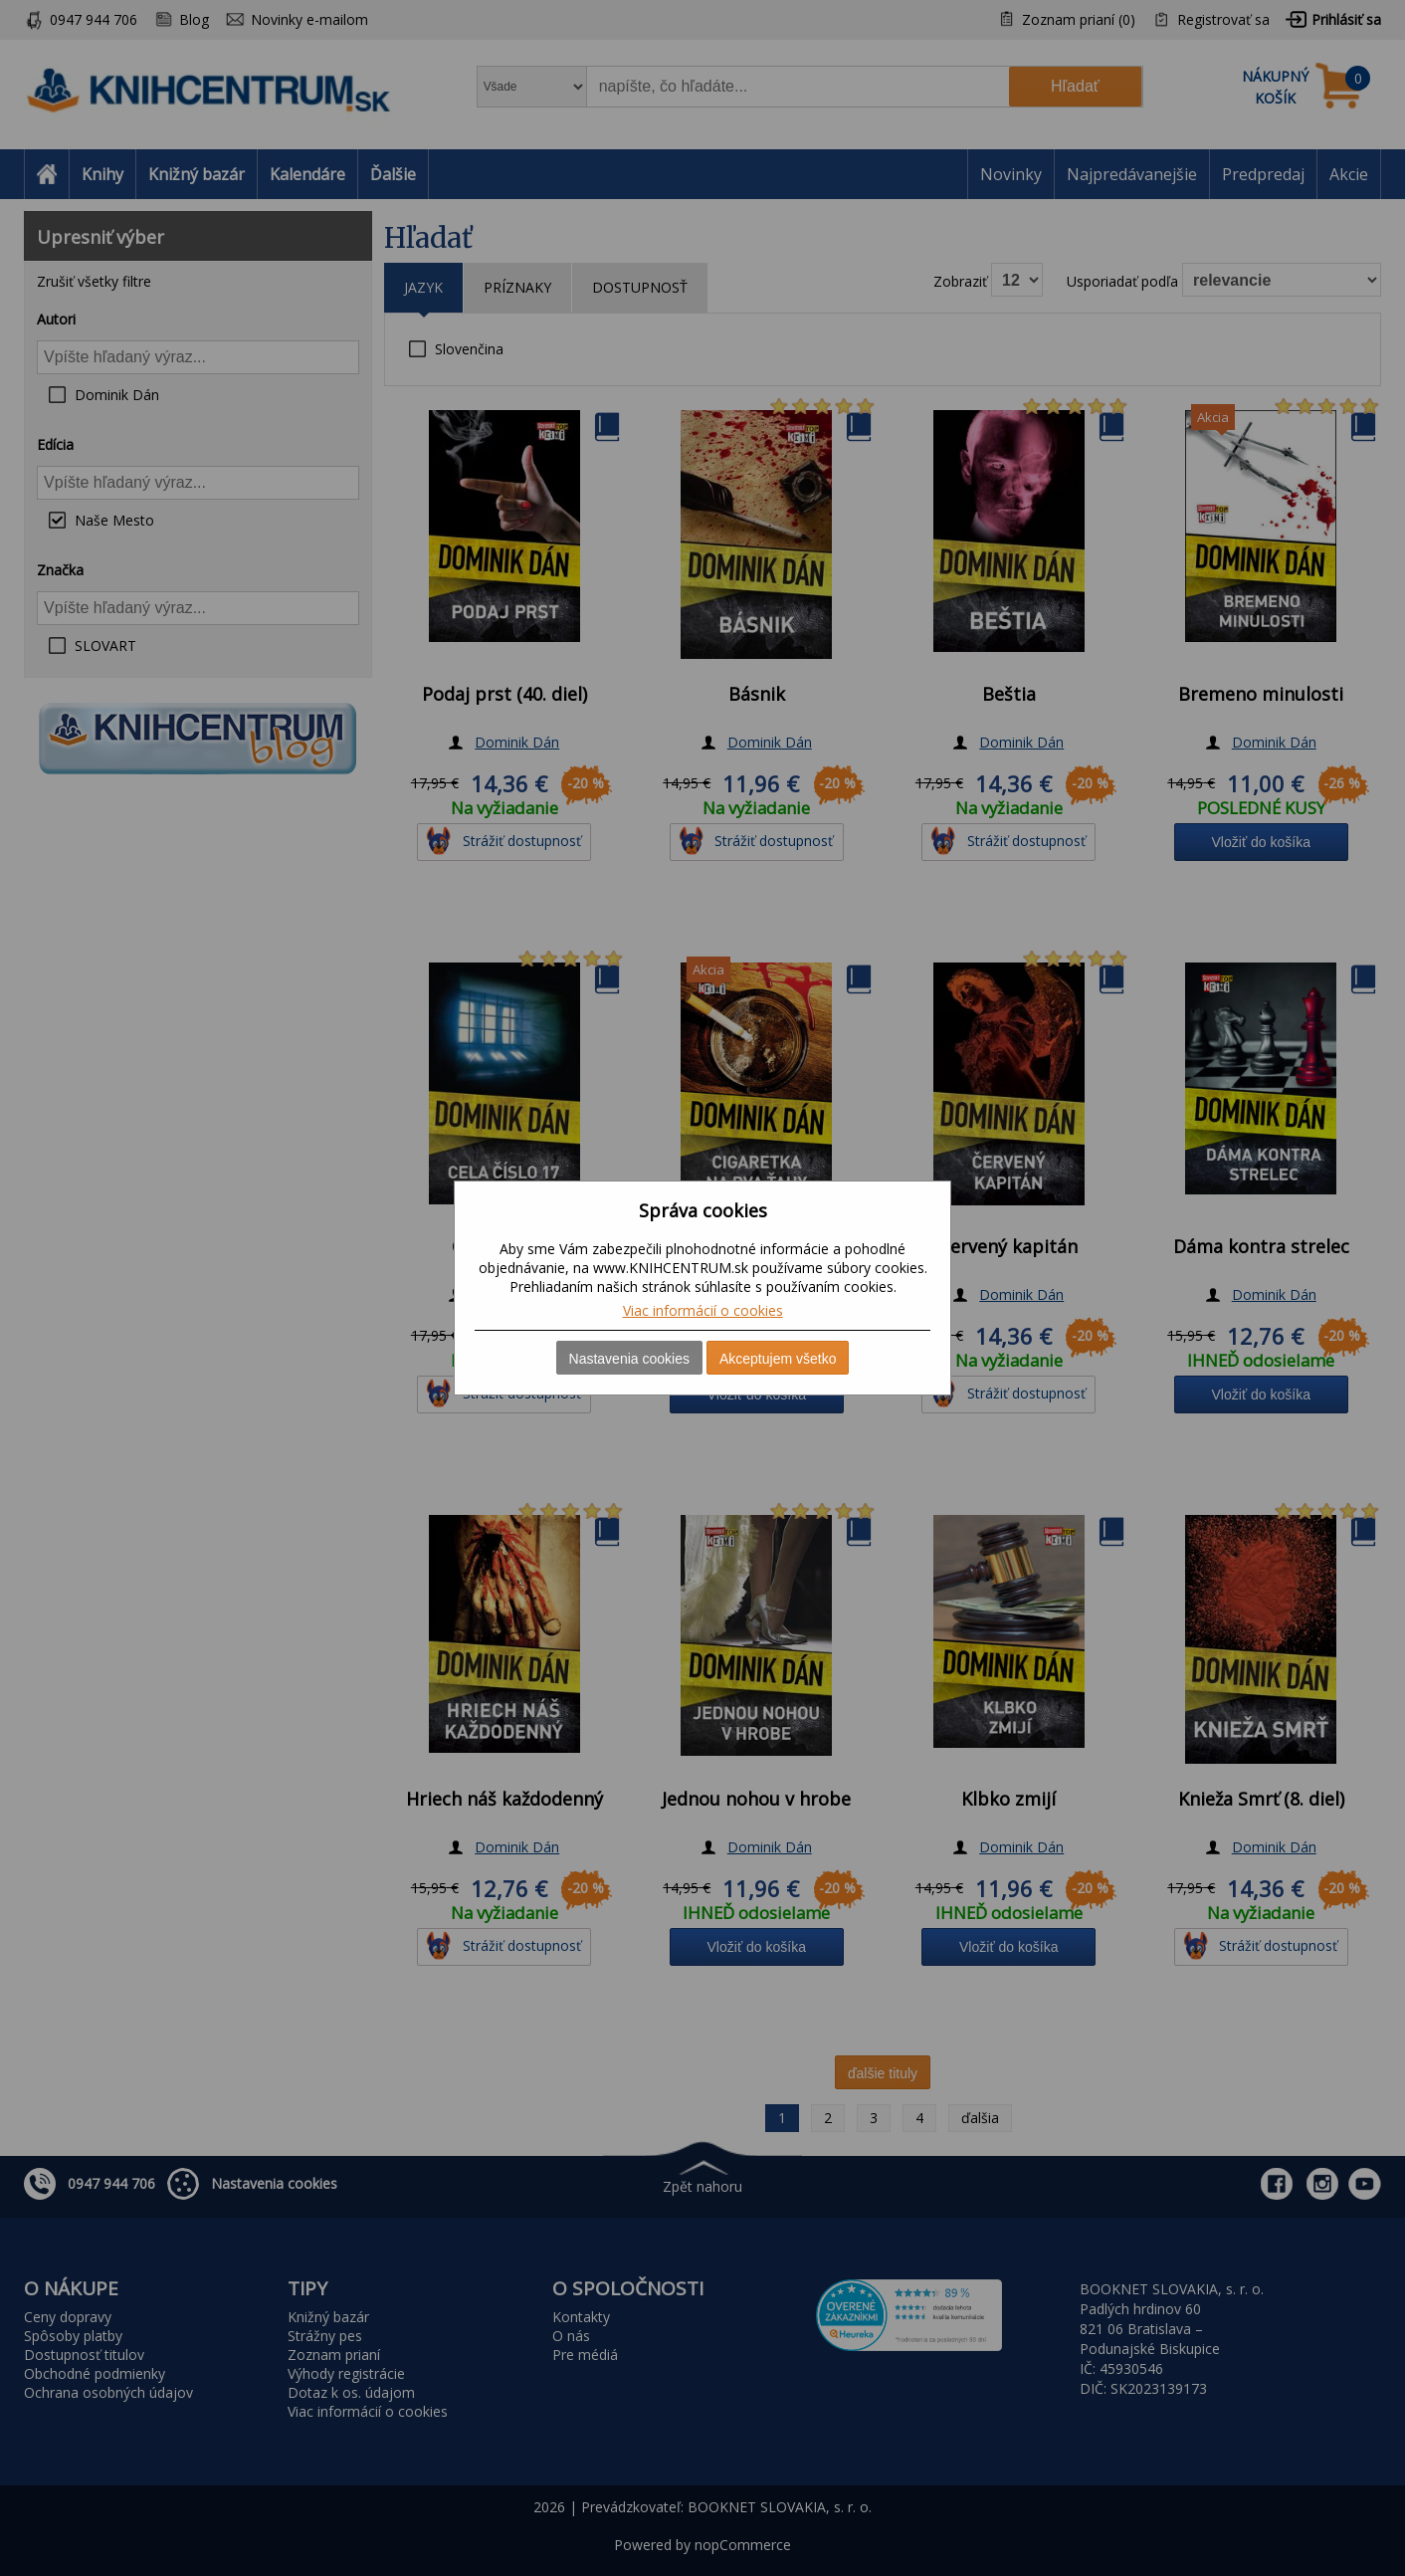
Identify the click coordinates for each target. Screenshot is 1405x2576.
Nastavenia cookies (629, 1359)
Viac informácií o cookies (703, 1310)
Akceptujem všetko (778, 1359)
